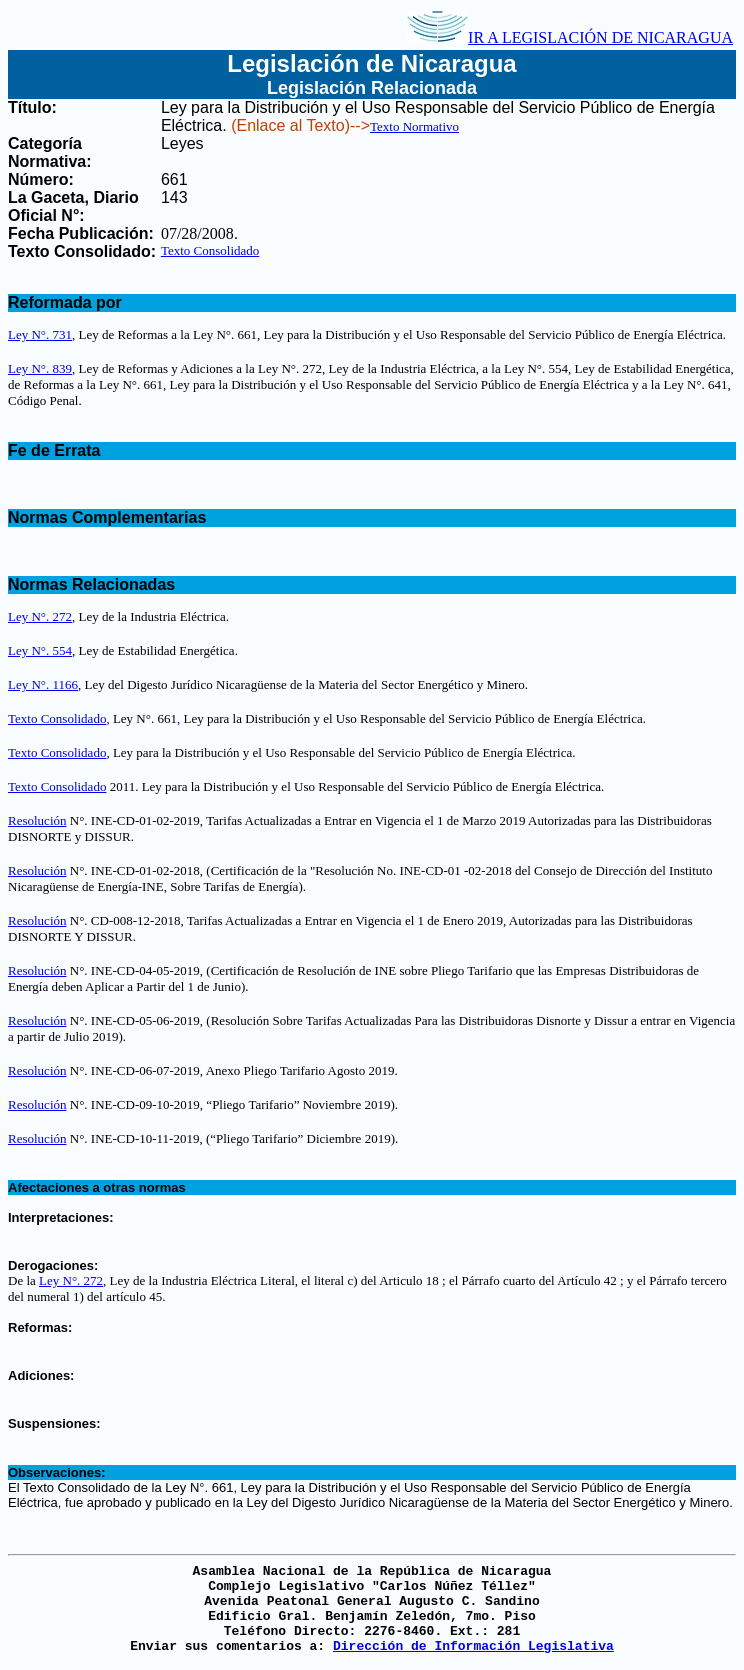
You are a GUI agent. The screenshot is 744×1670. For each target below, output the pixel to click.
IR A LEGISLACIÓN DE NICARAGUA (570, 37)
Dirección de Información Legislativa (473, 1646)
